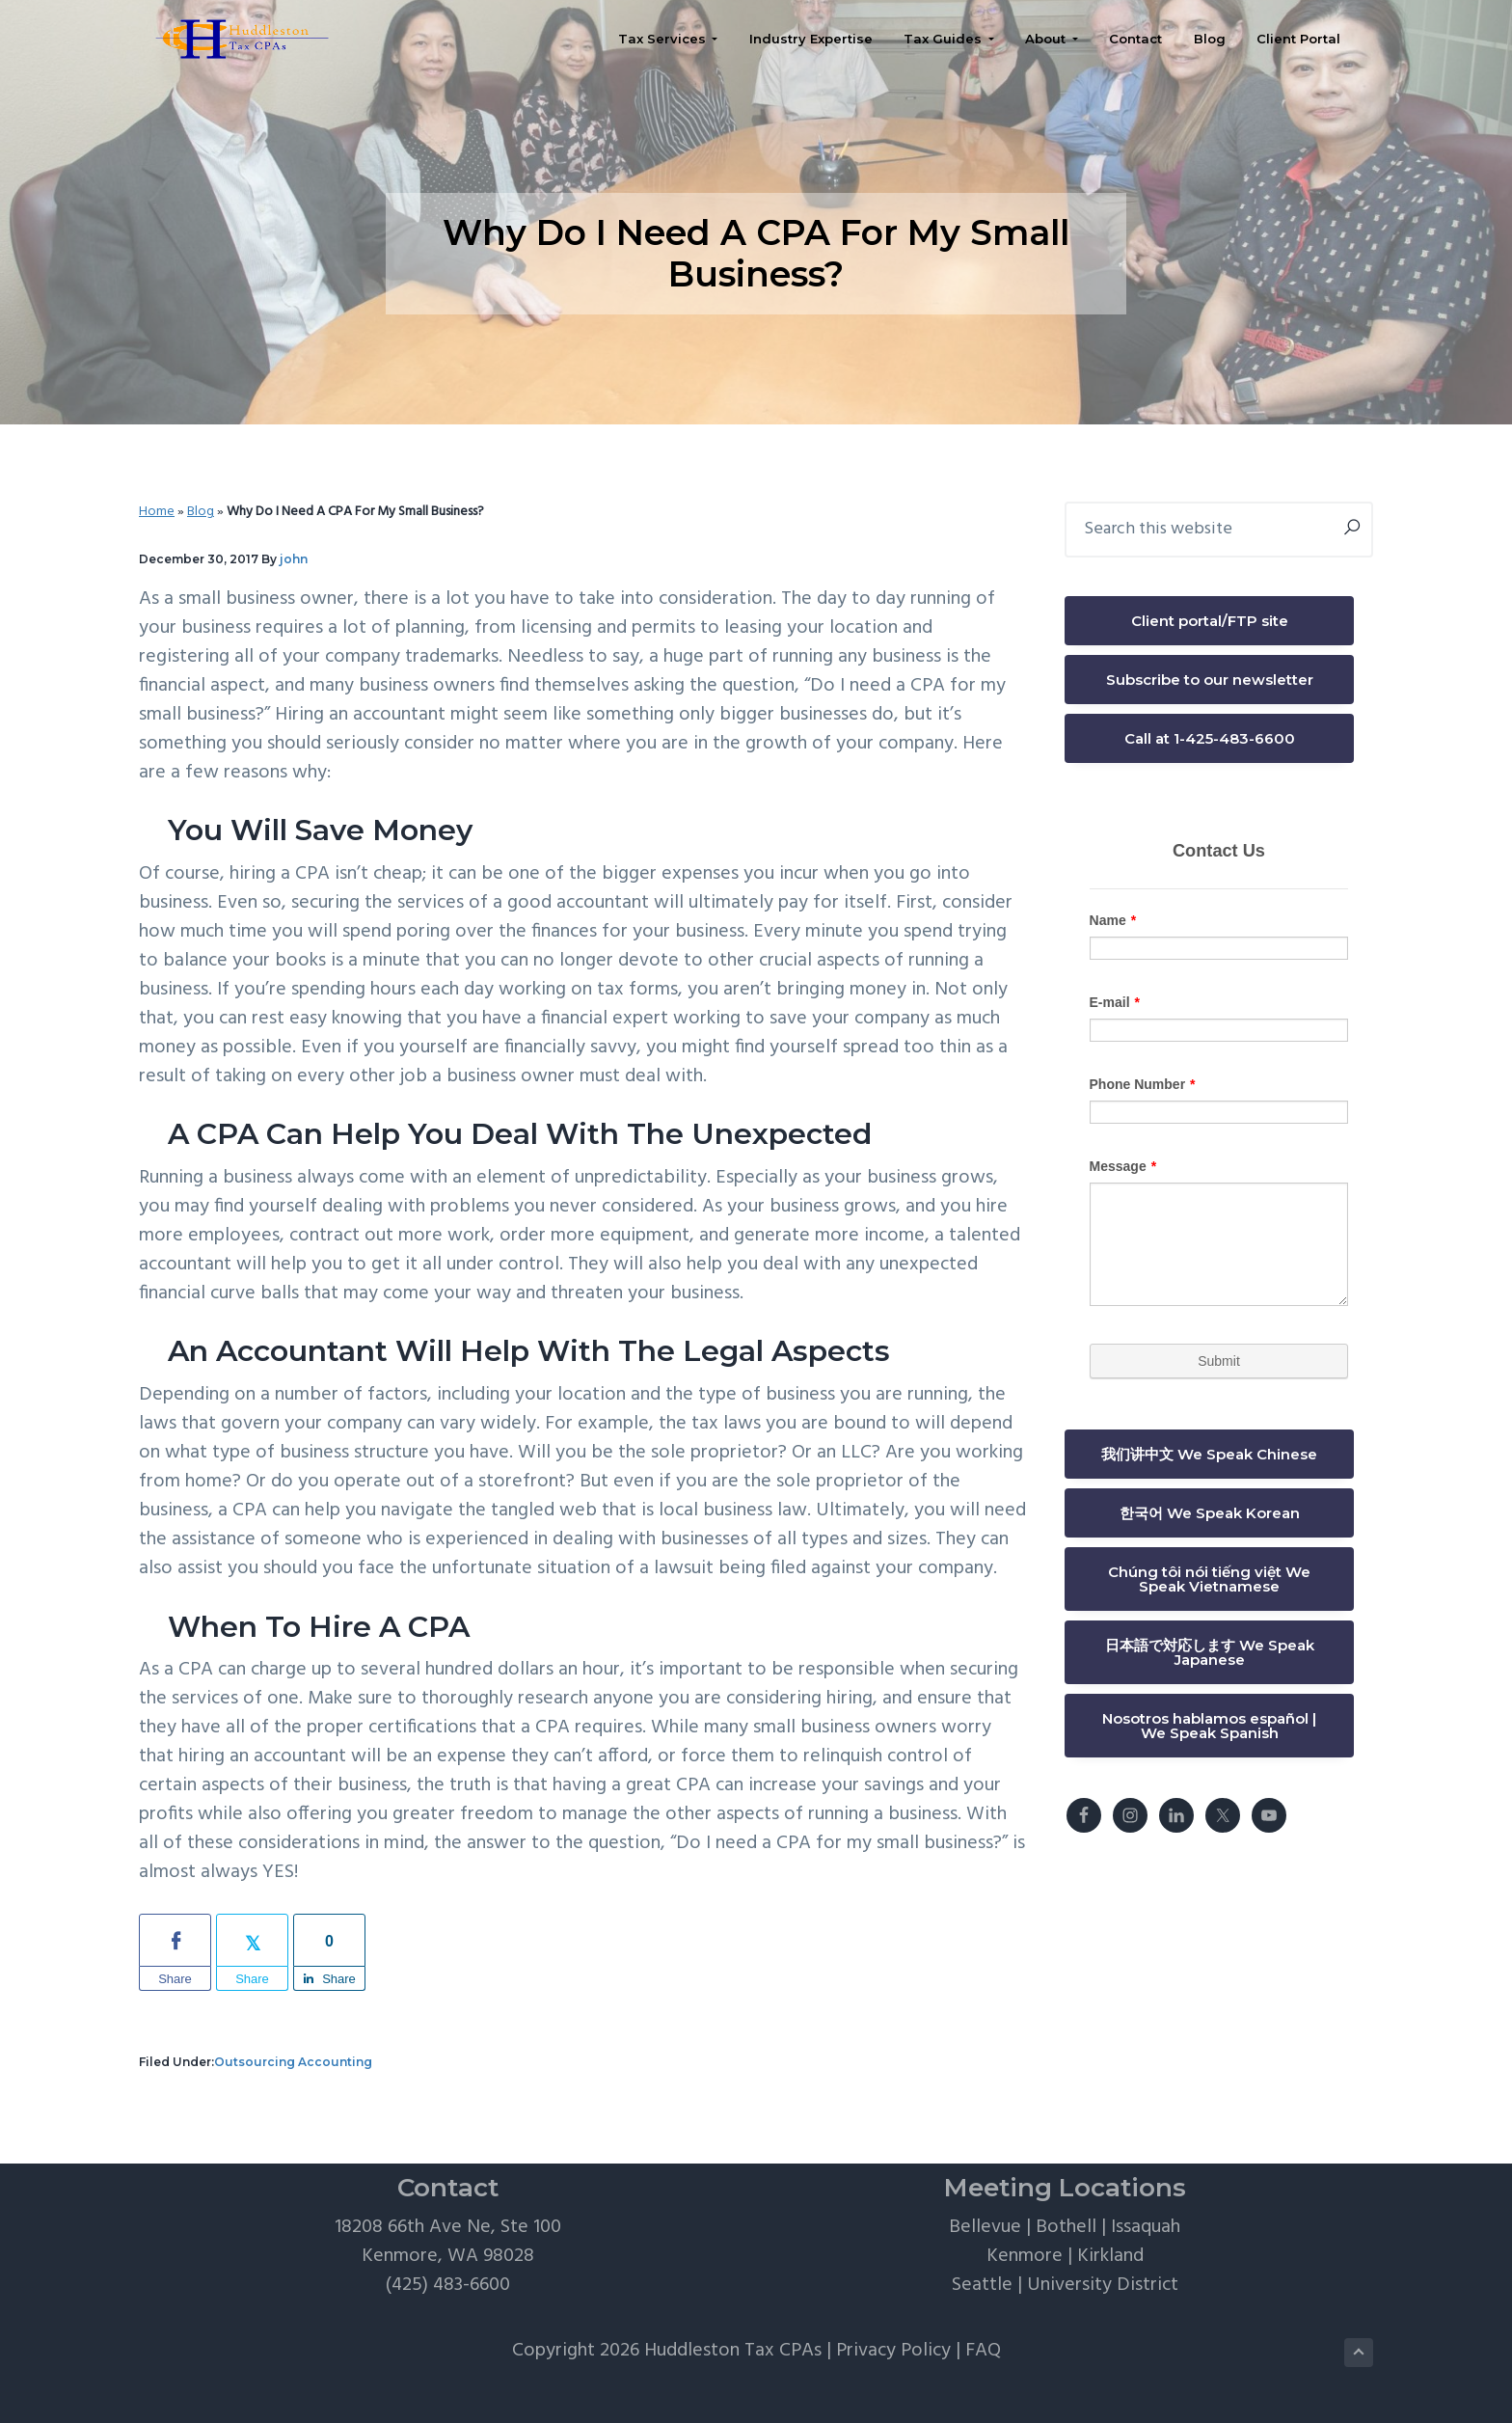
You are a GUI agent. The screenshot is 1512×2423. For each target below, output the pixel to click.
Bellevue (985, 2227)
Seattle (982, 2285)
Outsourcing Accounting (293, 2062)
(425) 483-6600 (448, 2285)
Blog (200, 512)
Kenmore (1024, 2256)
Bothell (1066, 2227)
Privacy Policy (893, 2350)
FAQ (983, 2350)
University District (1102, 2285)
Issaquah (1145, 2227)
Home (157, 512)
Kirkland (1110, 2256)
